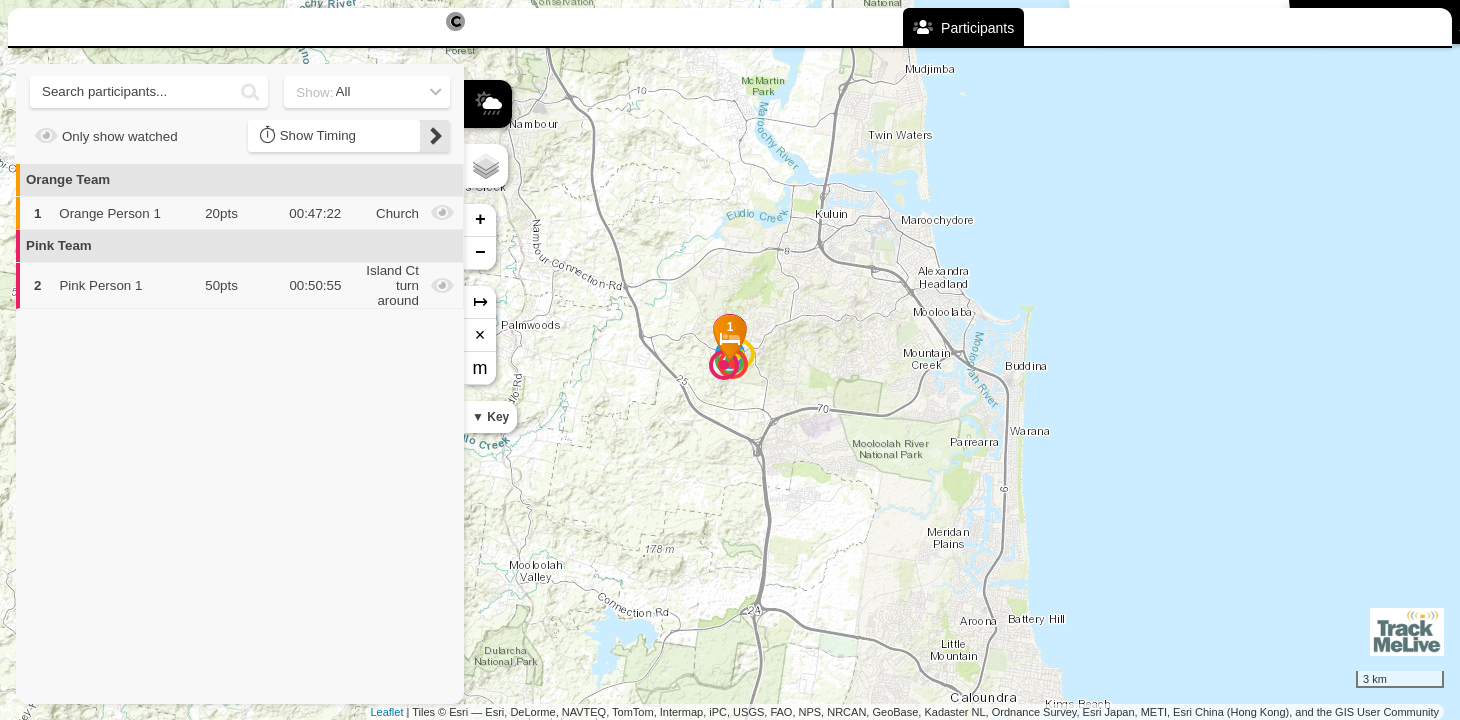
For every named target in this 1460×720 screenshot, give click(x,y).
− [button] (480, 253)
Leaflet (386, 712)
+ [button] (480, 220)
